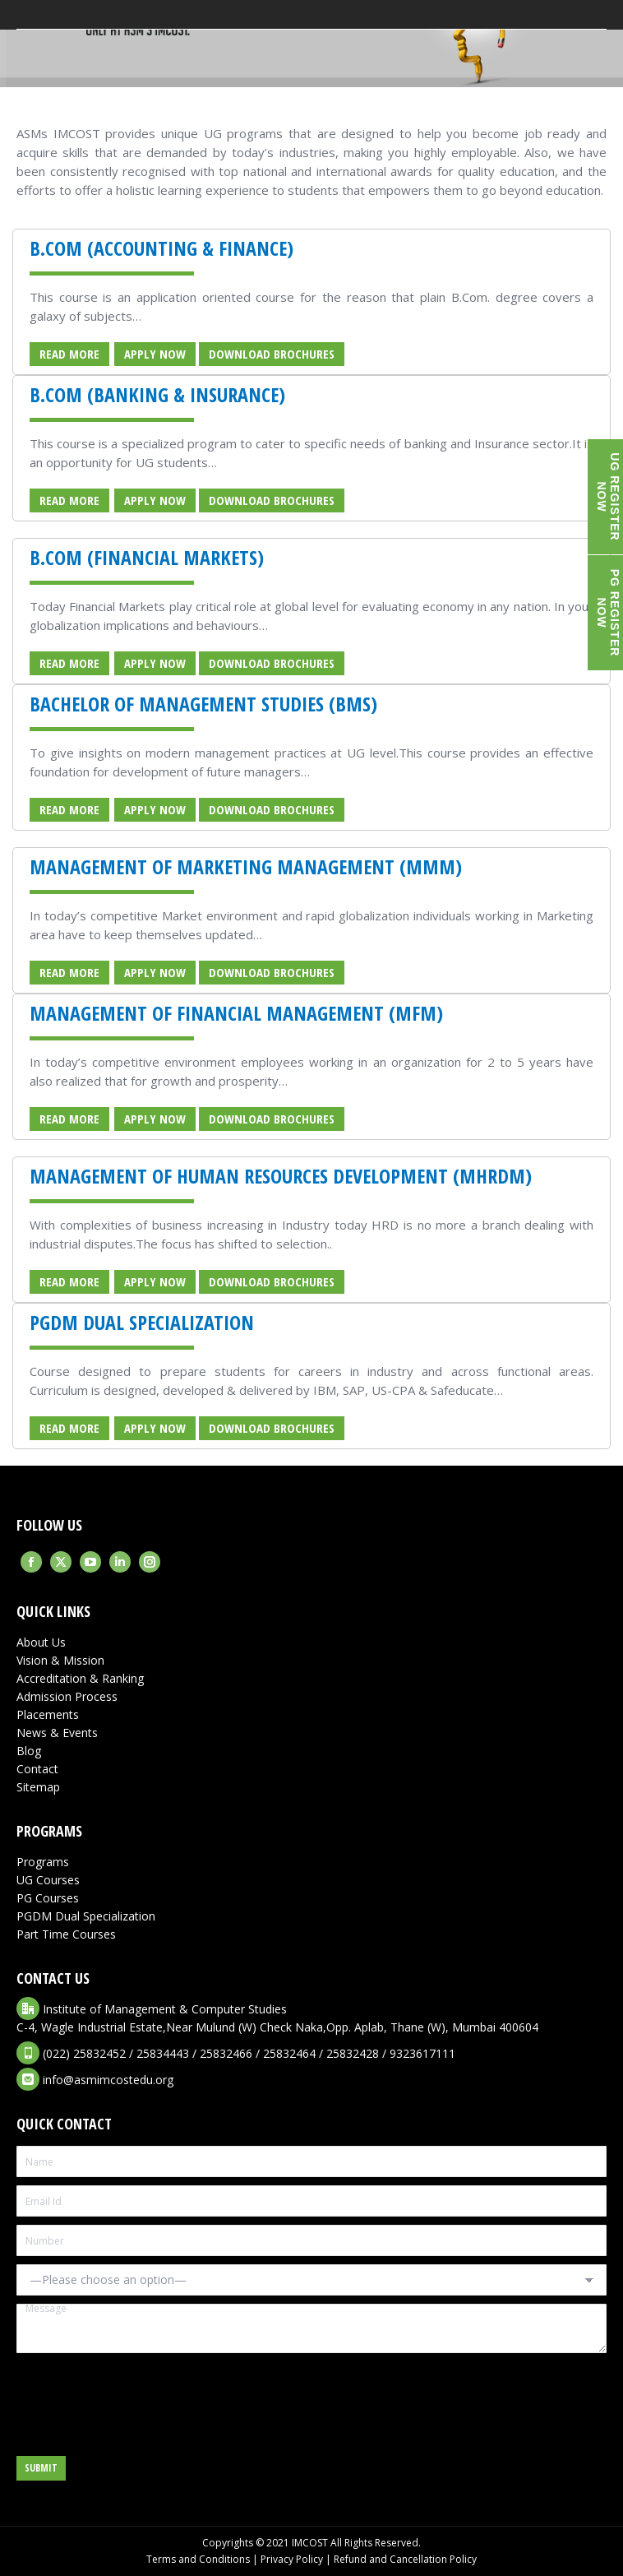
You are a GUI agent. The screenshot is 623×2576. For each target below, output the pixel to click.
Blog (28, 1750)
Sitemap (38, 1787)
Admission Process (67, 1696)
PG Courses (47, 1898)
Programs (42, 1861)
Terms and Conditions (198, 2559)
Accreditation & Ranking (80, 1678)
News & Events (57, 1732)
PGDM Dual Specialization (85, 1916)
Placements (47, 1714)
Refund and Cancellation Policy (405, 2559)
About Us (41, 1642)
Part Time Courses (66, 1934)
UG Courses (48, 1880)
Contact (37, 1769)
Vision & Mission (60, 1660)
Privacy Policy (292, 2559)
